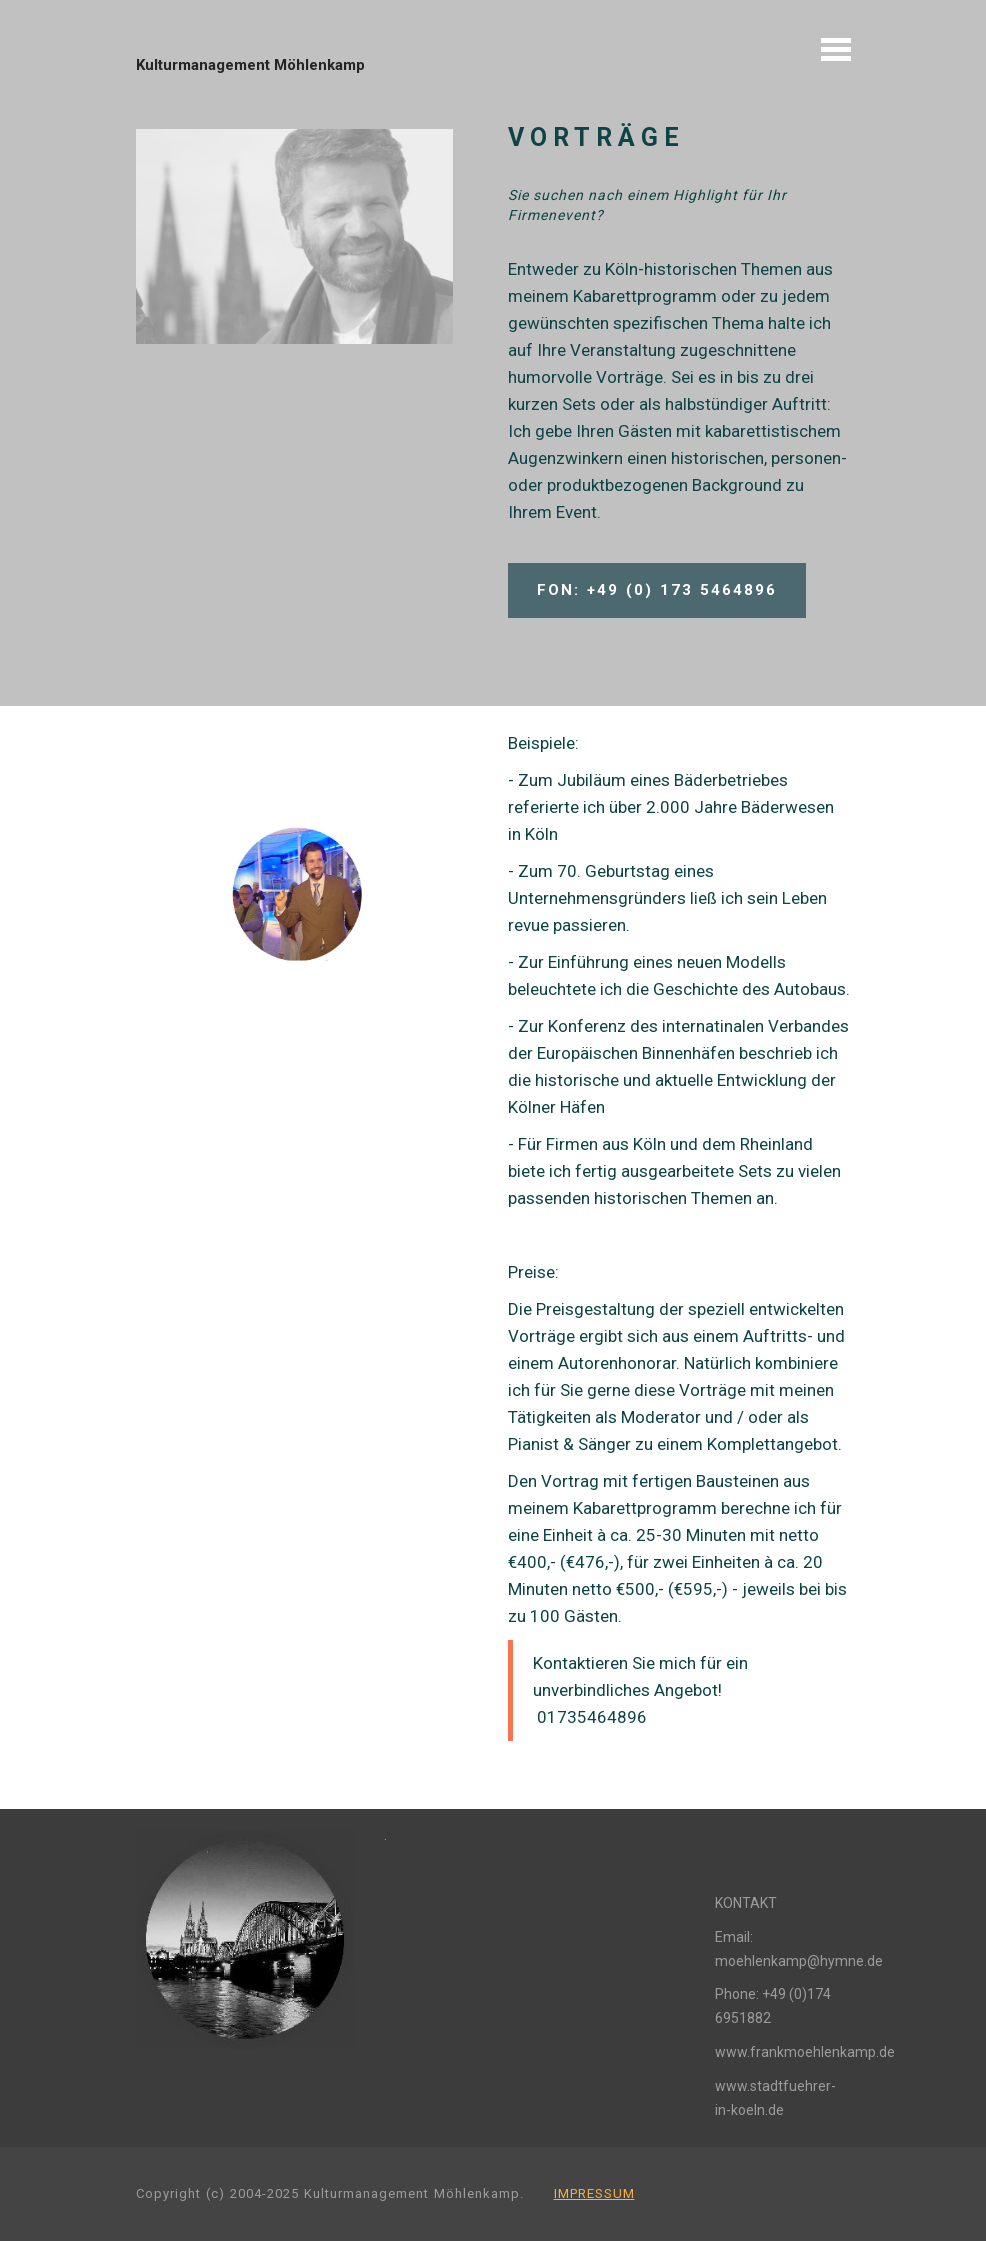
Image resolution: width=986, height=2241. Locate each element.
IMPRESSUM (594, 2193)
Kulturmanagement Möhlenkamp (250, 65)
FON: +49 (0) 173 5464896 (657, 590)
